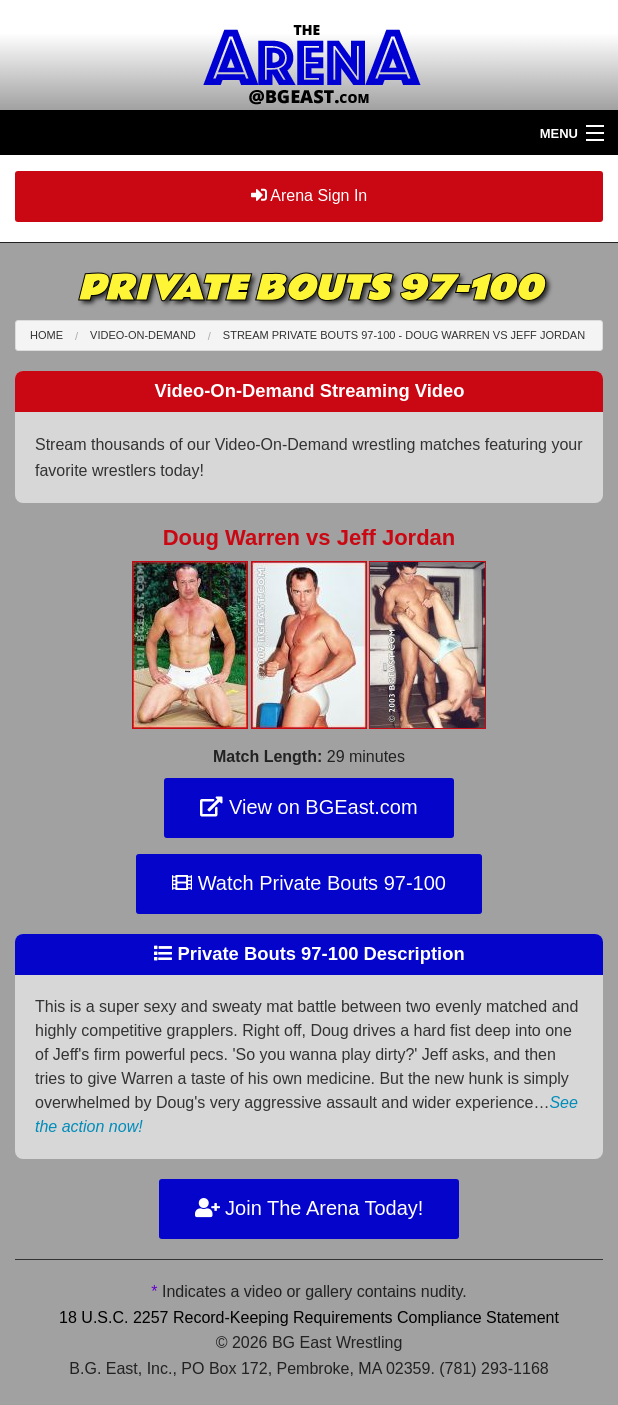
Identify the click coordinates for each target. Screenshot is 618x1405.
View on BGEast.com (308, 807)
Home (46, 335)
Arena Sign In (309, 195)
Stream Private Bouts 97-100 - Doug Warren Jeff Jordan (404, 335)
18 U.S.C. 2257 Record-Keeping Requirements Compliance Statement (309, 1317)
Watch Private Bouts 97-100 (309, 883)
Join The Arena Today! (309, 1208)
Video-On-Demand (143, 335)
